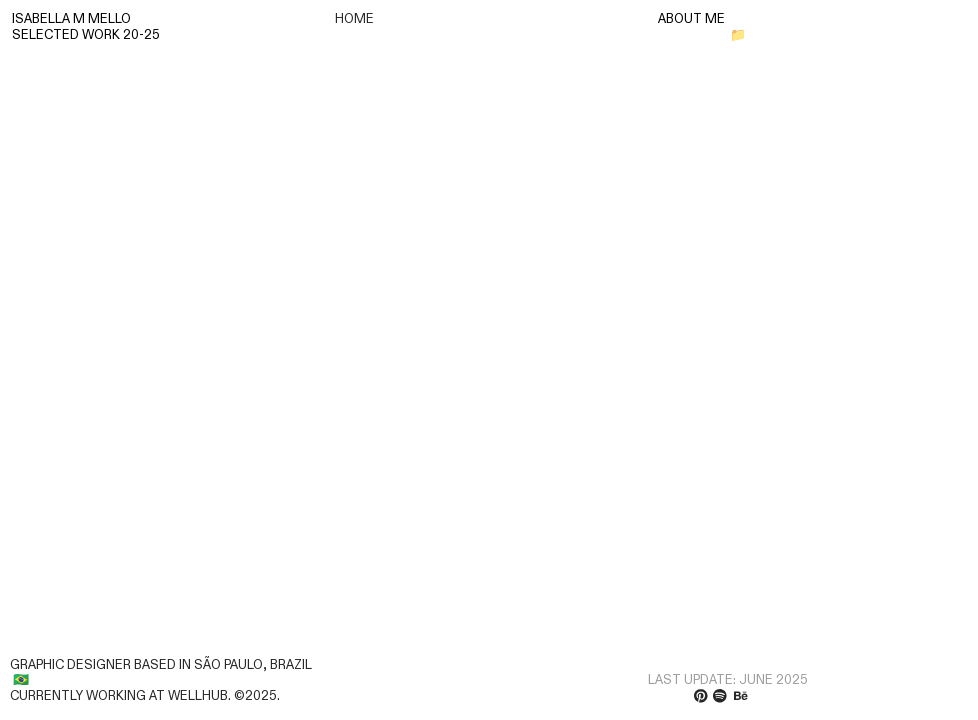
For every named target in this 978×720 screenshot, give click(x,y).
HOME (354, 19)
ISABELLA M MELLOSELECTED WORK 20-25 (86, 27)
